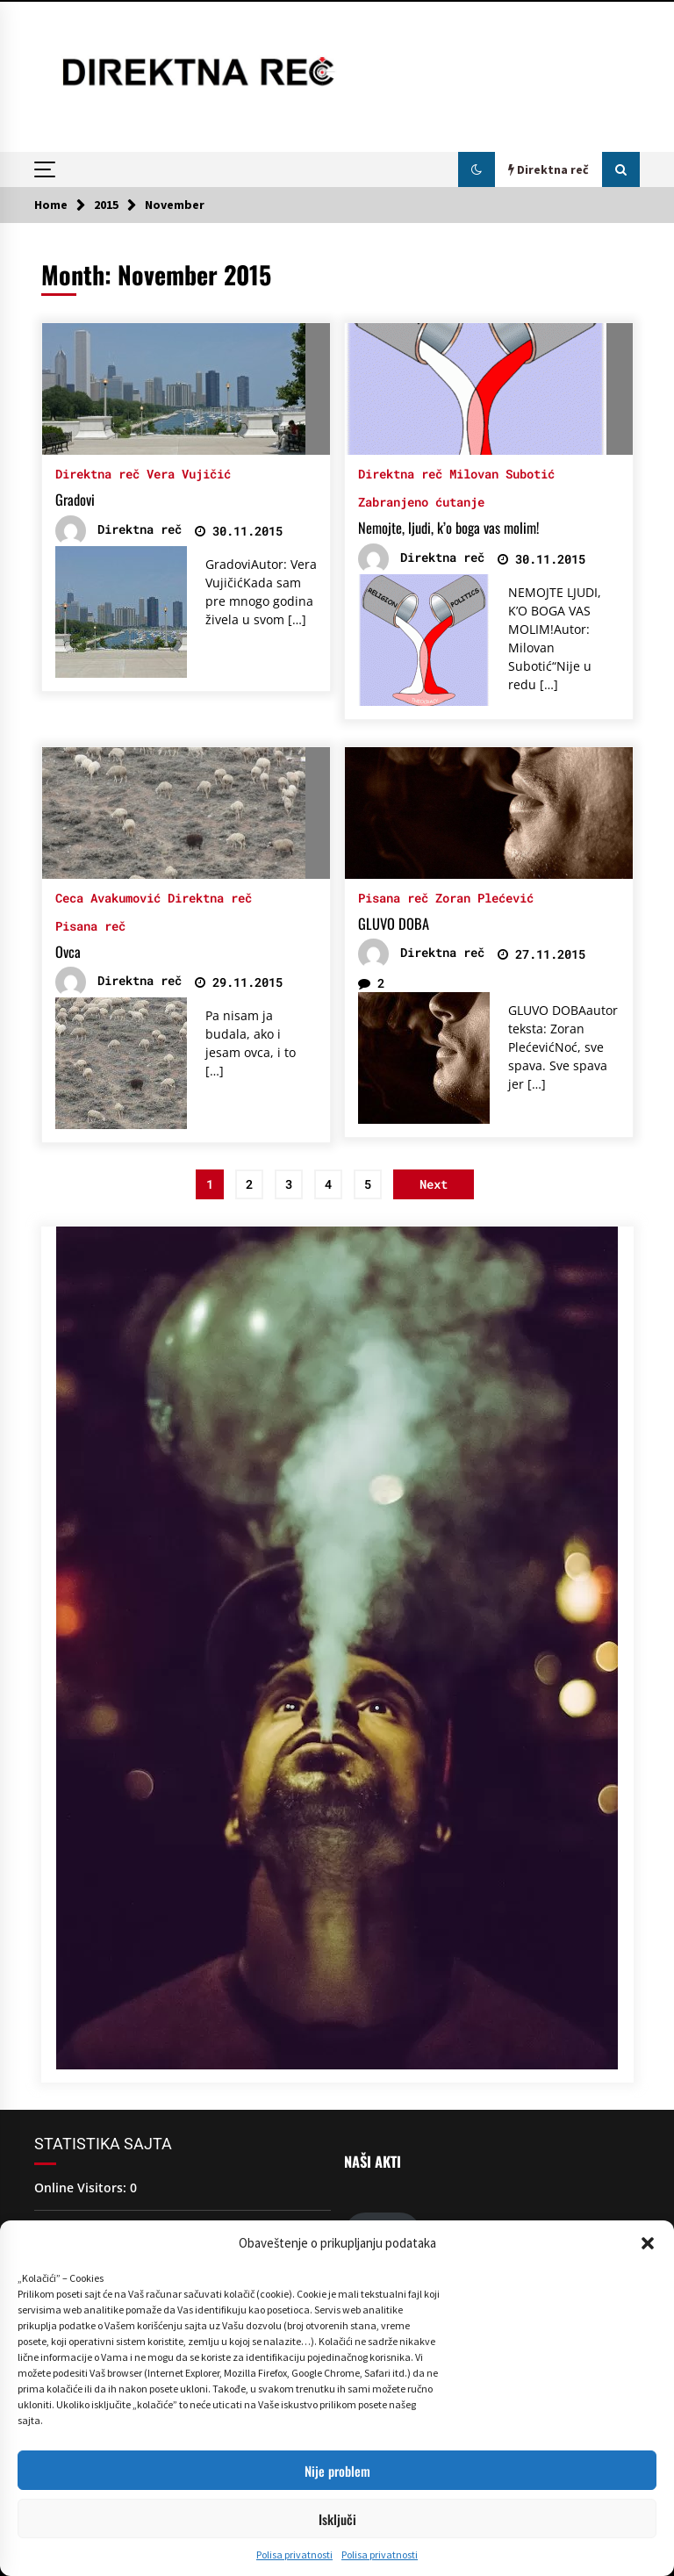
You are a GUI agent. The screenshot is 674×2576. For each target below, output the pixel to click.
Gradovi (75, 499)
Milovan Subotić (502, 472)
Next (433, 1184)
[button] (647, 2243)
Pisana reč (90, 924)
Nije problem (337, 2470)
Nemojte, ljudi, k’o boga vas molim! (448, 527)
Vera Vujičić (189, 472)
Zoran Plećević (484, 896)
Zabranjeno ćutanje (421, 500)
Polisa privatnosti (294, 2554)
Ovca (68, 951)
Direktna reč (97, 472)
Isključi (337, 2519)
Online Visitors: (82, 2187)
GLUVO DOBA (393, 923)
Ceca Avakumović (108, 896)
